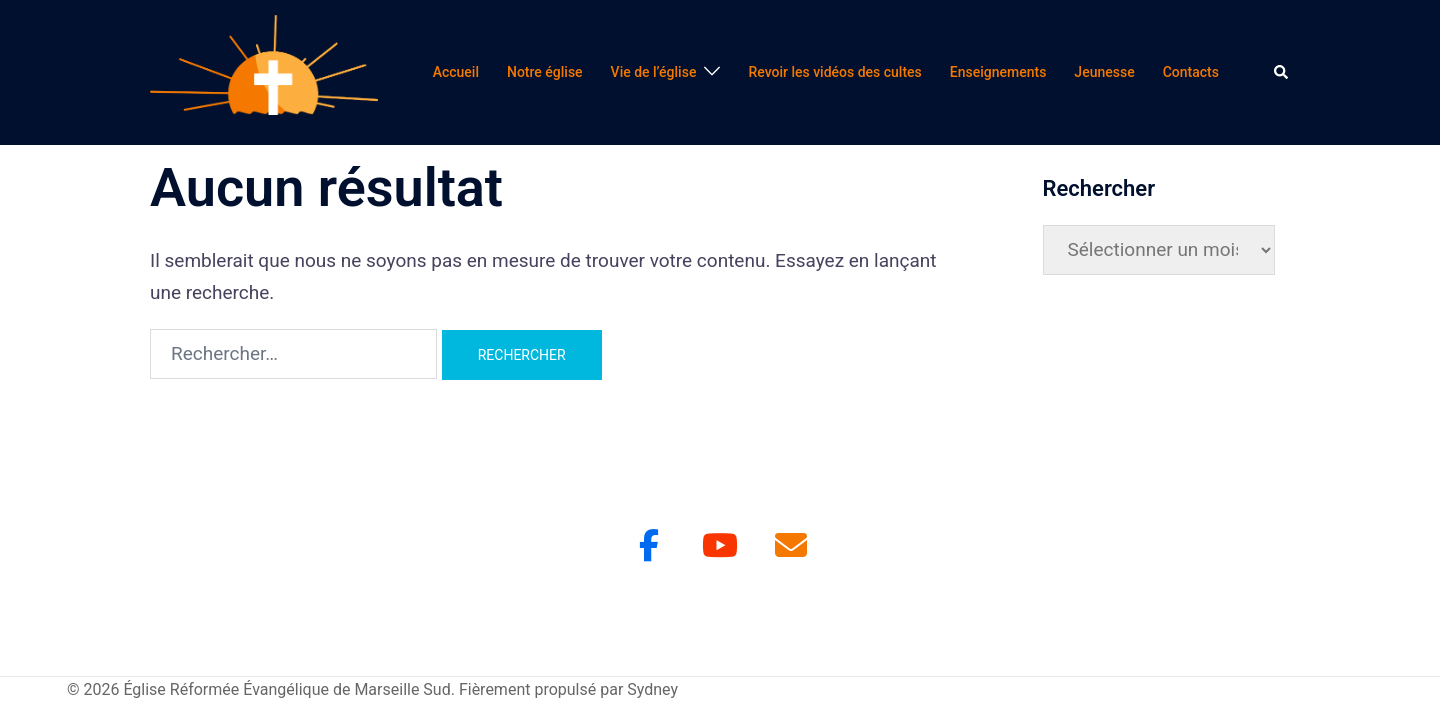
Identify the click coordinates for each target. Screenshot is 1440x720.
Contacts (1191, 72)
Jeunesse (1104, 72)
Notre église (545, 72)
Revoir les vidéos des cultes (834, 72)
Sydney (652, 689)
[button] (1282, 72)
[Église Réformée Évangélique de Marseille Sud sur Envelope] (791, 545)
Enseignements (998, 72)
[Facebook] (649, 545)
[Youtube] (720, 545)
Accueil (456, 72)
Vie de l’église (654, 72)
